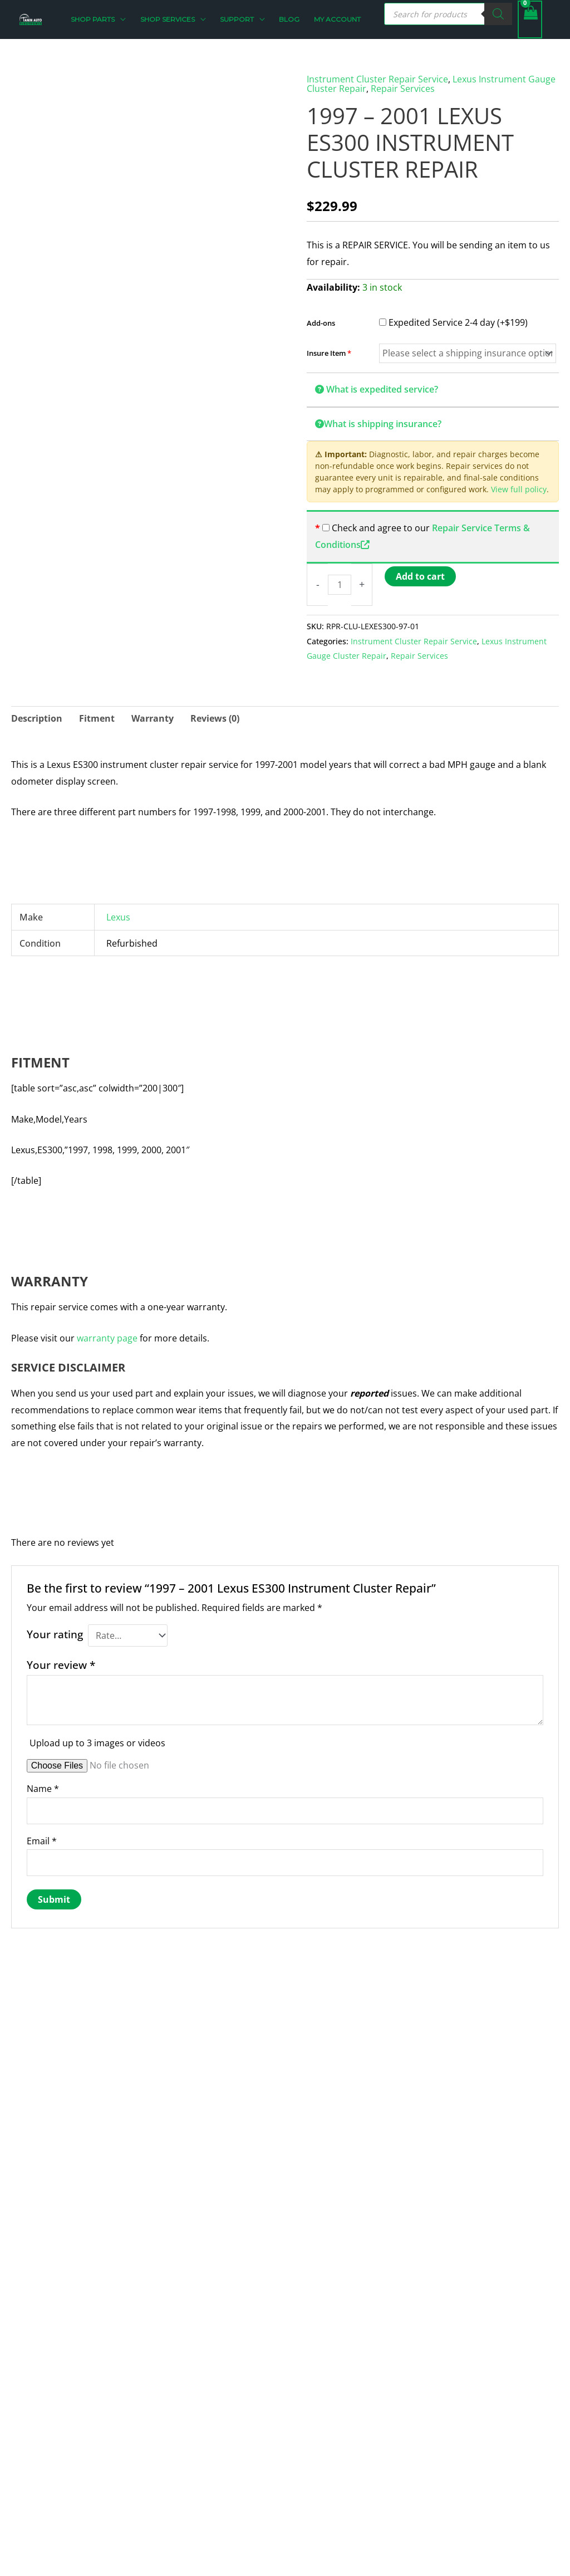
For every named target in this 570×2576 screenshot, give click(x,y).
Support (174, 2483)
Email (42, 1840)
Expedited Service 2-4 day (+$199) (453, 321)
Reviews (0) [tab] (214, 717)
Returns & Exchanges (201, 2450)
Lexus (118, 916)
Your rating (55, 1632)
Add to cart (420, 575)
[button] (123, 19)
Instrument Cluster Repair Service (377, 79)
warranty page (107, 1337)
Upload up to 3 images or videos (97, 1742)
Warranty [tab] (152, 717)
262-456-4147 (35, 2450)
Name (43, 1787)
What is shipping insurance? (378, 423)
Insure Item (329, 352)
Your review (61, 1663)
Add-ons (321, 322)
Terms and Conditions (203, 2467)
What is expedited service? (376, 388)
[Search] (498, 14)
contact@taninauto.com (58, 2433)
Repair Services (403, 88)
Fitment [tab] (97, 717)
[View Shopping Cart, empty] (530, 19)
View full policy (519, 488)
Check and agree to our (380, 527)
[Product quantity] (339, 584)
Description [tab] (36, 717)
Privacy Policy (185, 2433)
